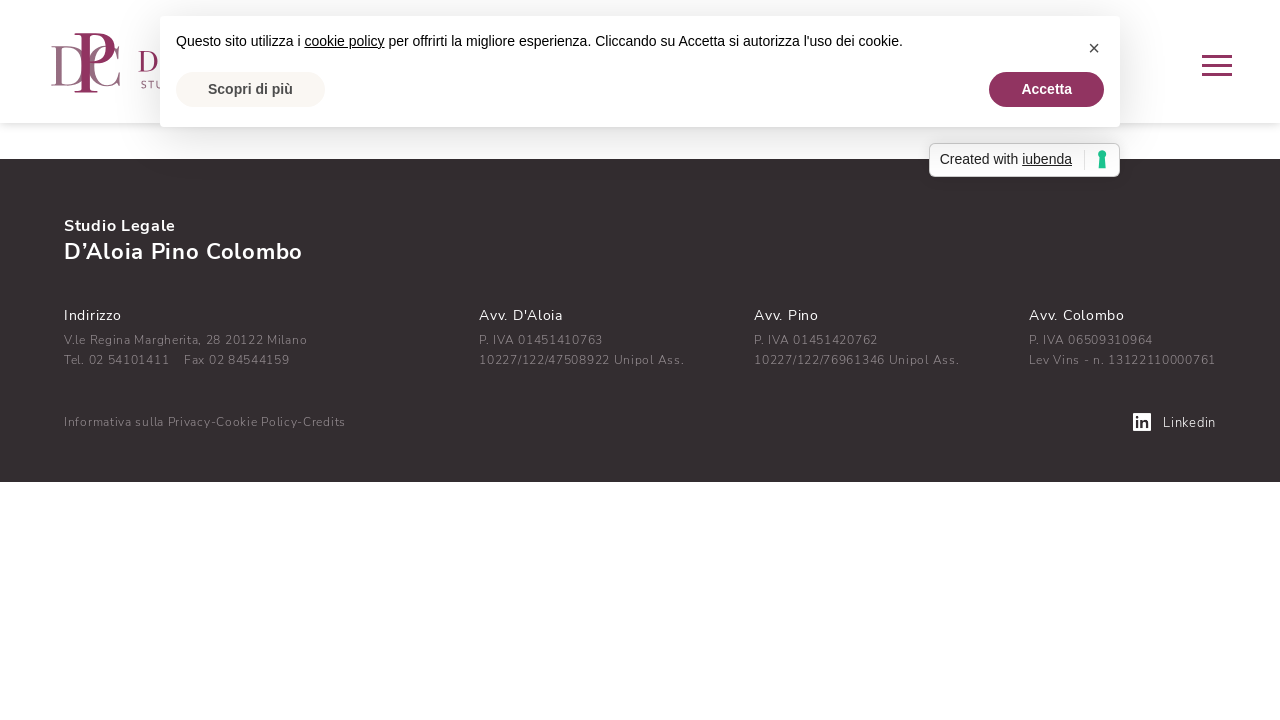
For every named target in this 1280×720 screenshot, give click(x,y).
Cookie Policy (256, 422)
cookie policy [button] (344, 41)
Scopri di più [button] (250, 89)
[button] (1094, 48)
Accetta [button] (1046, 89)
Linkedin (1174, 422)
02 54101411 (129, 360)
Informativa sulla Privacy (137, 422)
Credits (324, 422)
